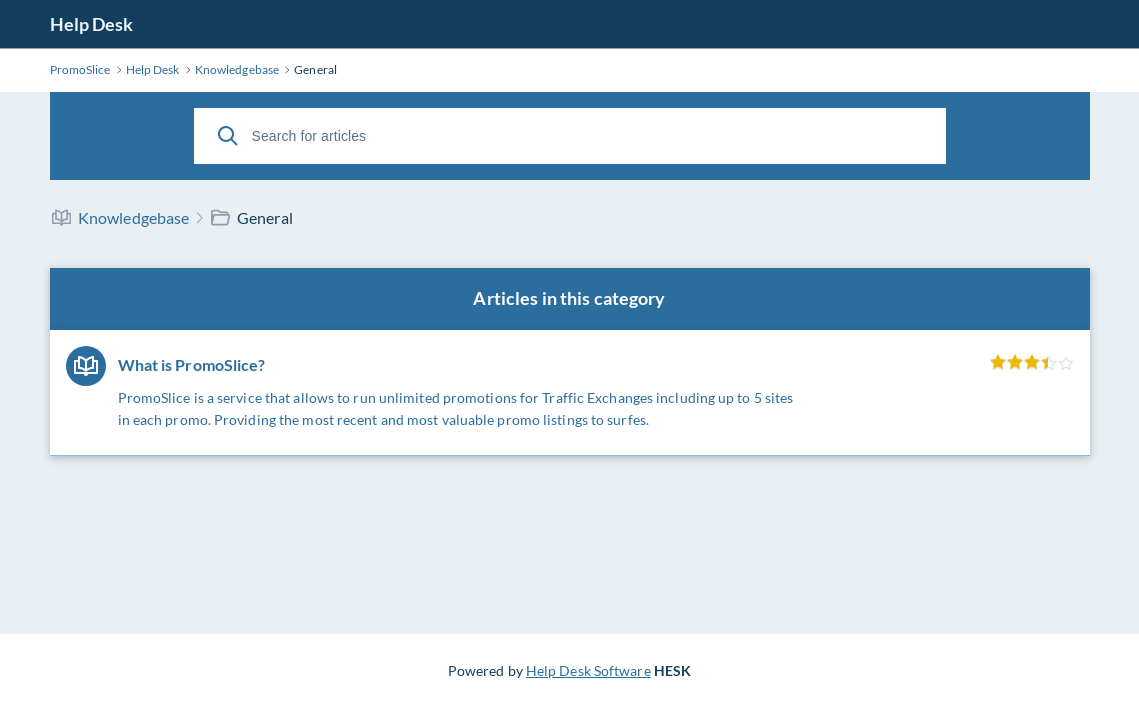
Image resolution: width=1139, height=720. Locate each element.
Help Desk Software (588, 670)
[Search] (228, 136)
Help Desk (92, 24)
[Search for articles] (570, 136)
